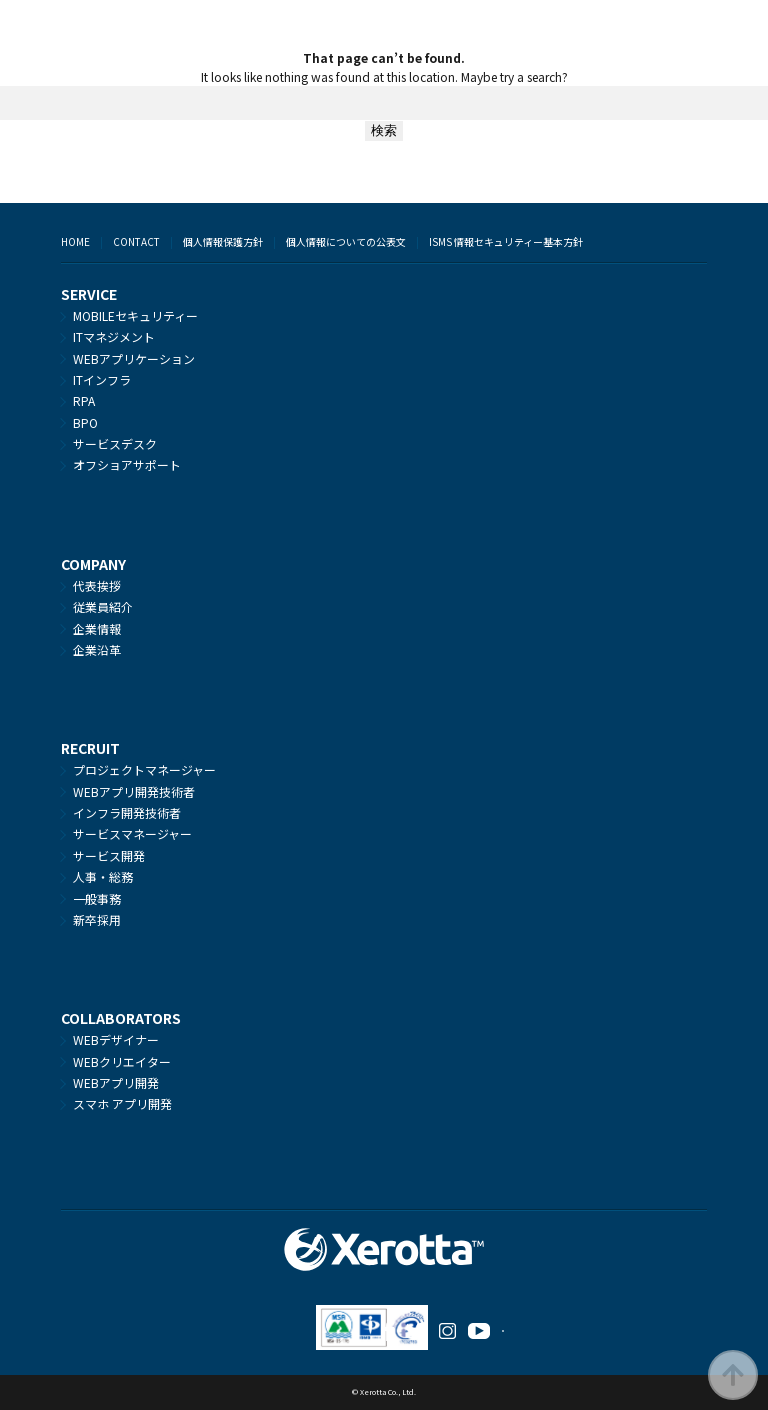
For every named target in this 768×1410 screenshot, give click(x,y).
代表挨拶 (97, 585)
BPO (85, 422)
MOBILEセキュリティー (135, 315)
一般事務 (97, 898)
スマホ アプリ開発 (122, 1103)
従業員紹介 (103, 606)
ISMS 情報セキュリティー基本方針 (506, 241)
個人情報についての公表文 (346, 241)
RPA (84, 400)
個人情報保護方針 (223, 241)
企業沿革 (97, 649)
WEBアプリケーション (134, 358)
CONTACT (136, 241)
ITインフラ (102, 379)
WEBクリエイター (122, 1061)
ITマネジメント (114, 336)
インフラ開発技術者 (127, 812)
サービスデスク (115, 443)
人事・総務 (103, 876)
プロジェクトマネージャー (144, 769)
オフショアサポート (127, 464)
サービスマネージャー (132, 833)
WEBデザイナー (116, 1039)
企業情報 (97, 628)
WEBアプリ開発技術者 (134, 791)
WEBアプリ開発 (116, 1082)
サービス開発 (109, 855)
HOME (75, 241)
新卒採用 (97, 919)
